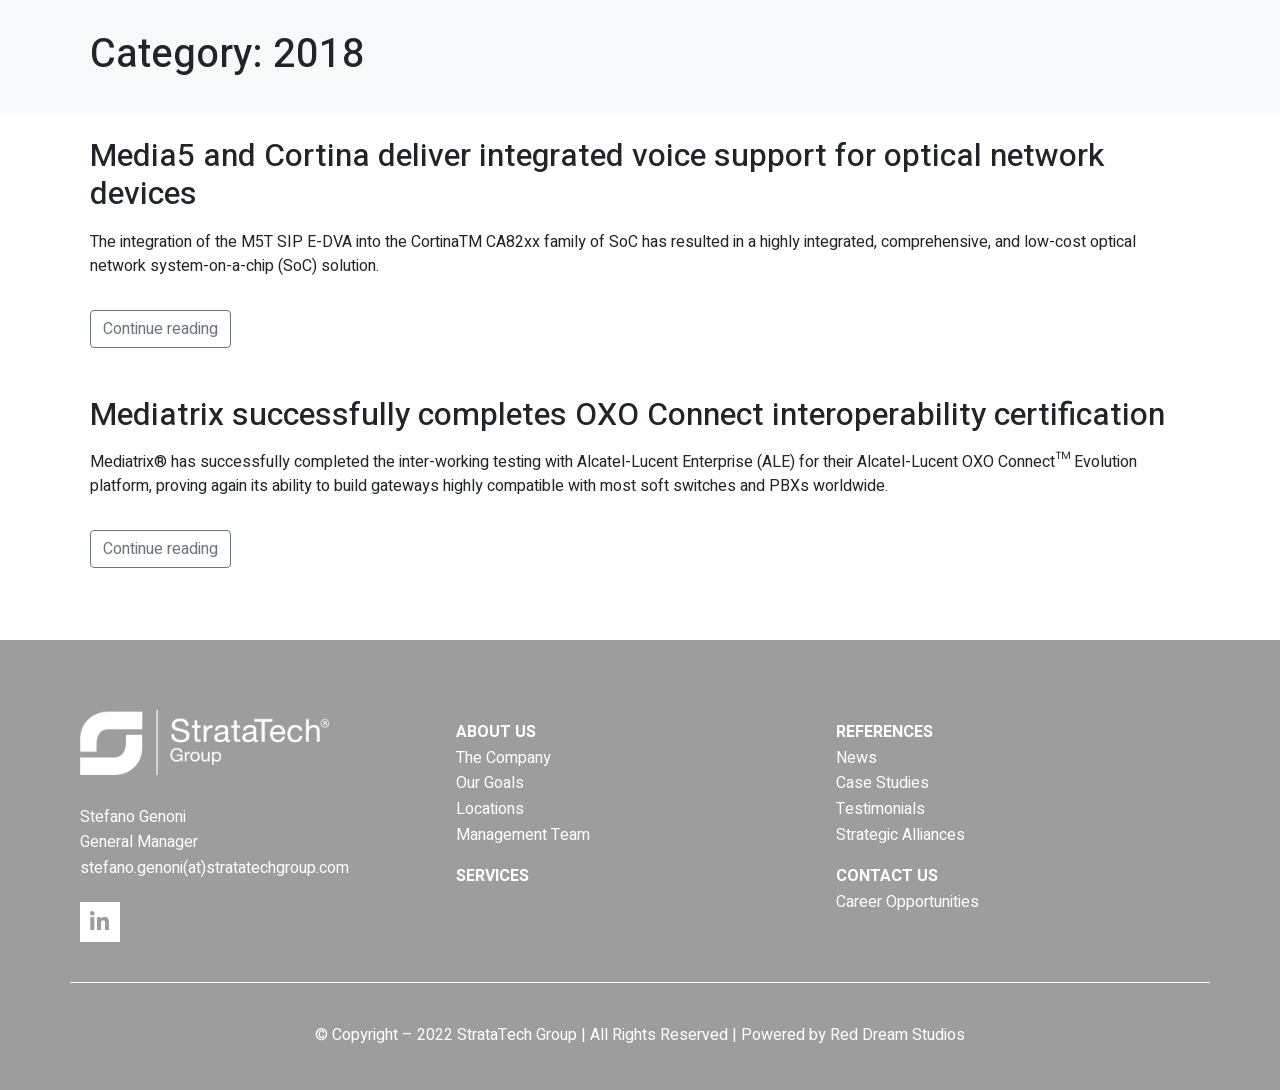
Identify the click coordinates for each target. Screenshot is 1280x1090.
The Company (503, 758)
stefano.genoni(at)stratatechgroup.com (214, 868)
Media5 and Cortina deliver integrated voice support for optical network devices (597, 174)
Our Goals (490, 783)
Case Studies (882, 783)
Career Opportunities (907, 902)
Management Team (523, 835)
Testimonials (880, 809)
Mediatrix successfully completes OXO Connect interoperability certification (627, 414)
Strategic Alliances (900, 835)
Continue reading (160, 329)
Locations (490, 809)
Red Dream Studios (897, 1035)
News (856, 758)
